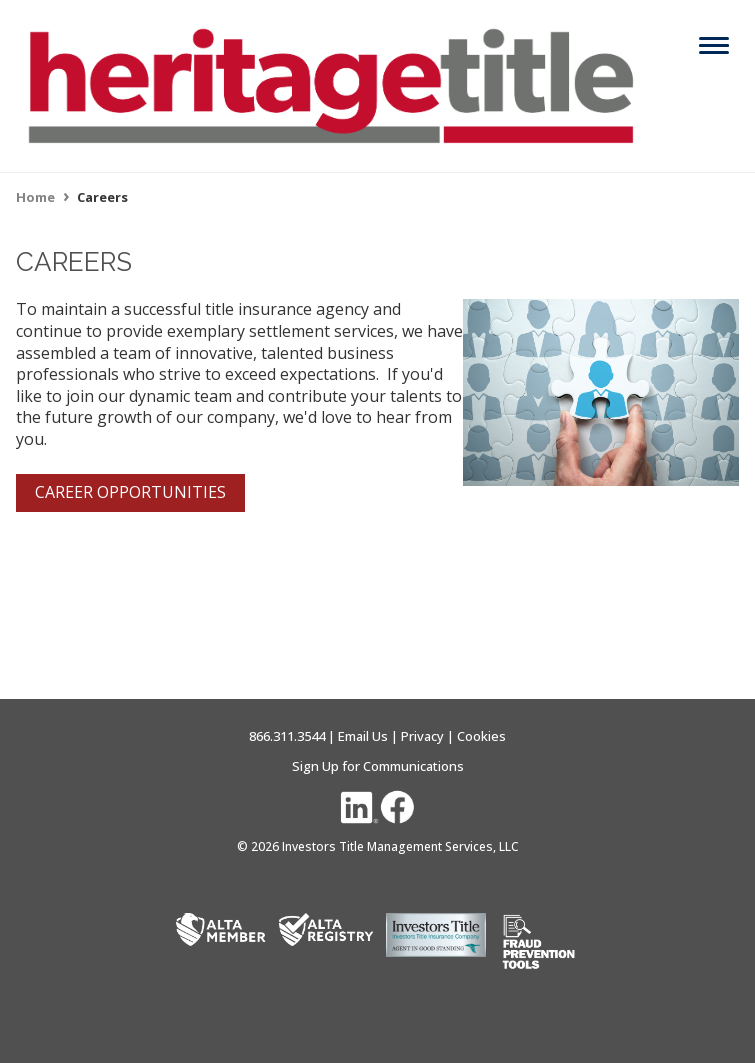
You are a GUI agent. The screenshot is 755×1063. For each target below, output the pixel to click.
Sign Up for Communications (378, 766)
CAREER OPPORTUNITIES (130, 492)
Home (35, 197)
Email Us (363, 736)
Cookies (481, 736)
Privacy (422, 736)
